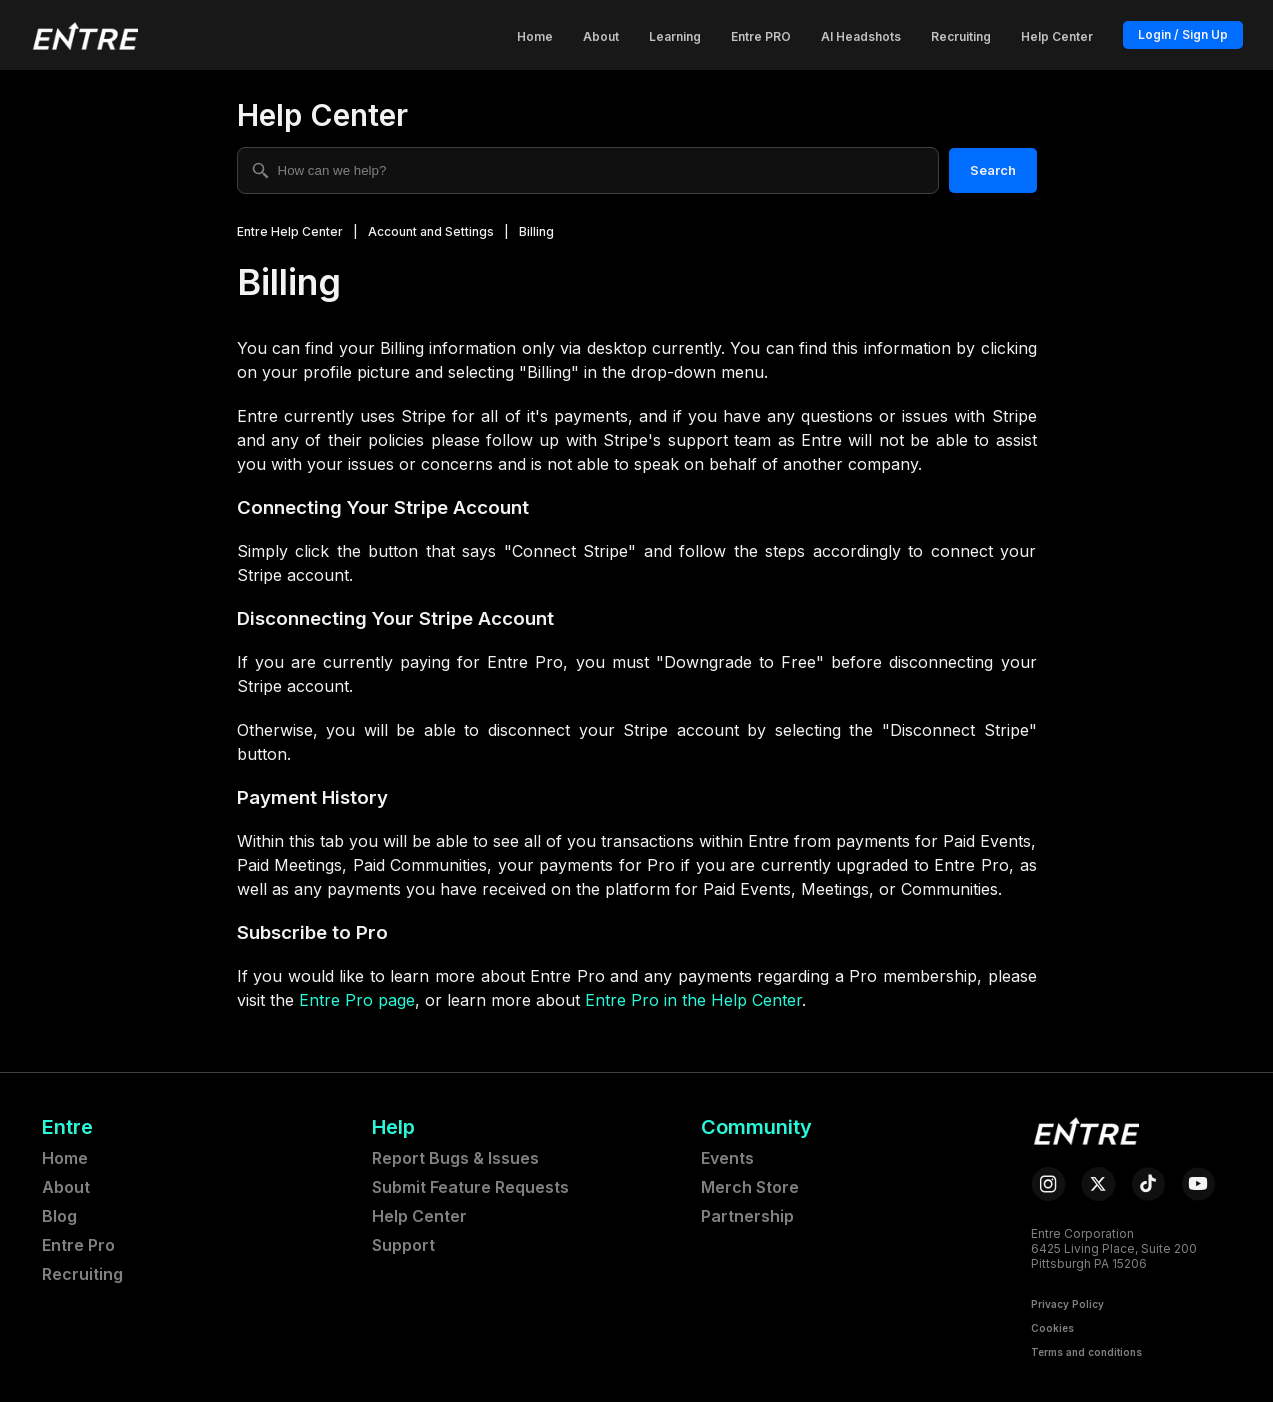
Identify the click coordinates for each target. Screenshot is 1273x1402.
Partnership (747, 1216)
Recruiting (961, 36)
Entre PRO (761, 36)
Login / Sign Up (1183, 34)
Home (535, 36)
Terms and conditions (1086, 1352)
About (601, 36)
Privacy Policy (1067, 1304)
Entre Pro (78, 1245)
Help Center (1057, 36)
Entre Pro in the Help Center (693, 1000)
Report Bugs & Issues (455, 1158)
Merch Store (750, 1187)
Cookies (1052, 1328)
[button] (84, 35)
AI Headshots (861, 36)
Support (403, 1245)
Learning (675, 36)
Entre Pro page (357, 1000)
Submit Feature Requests (470, 1187)
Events (727, 1158)
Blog (59, 1216)
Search (993, 170)
